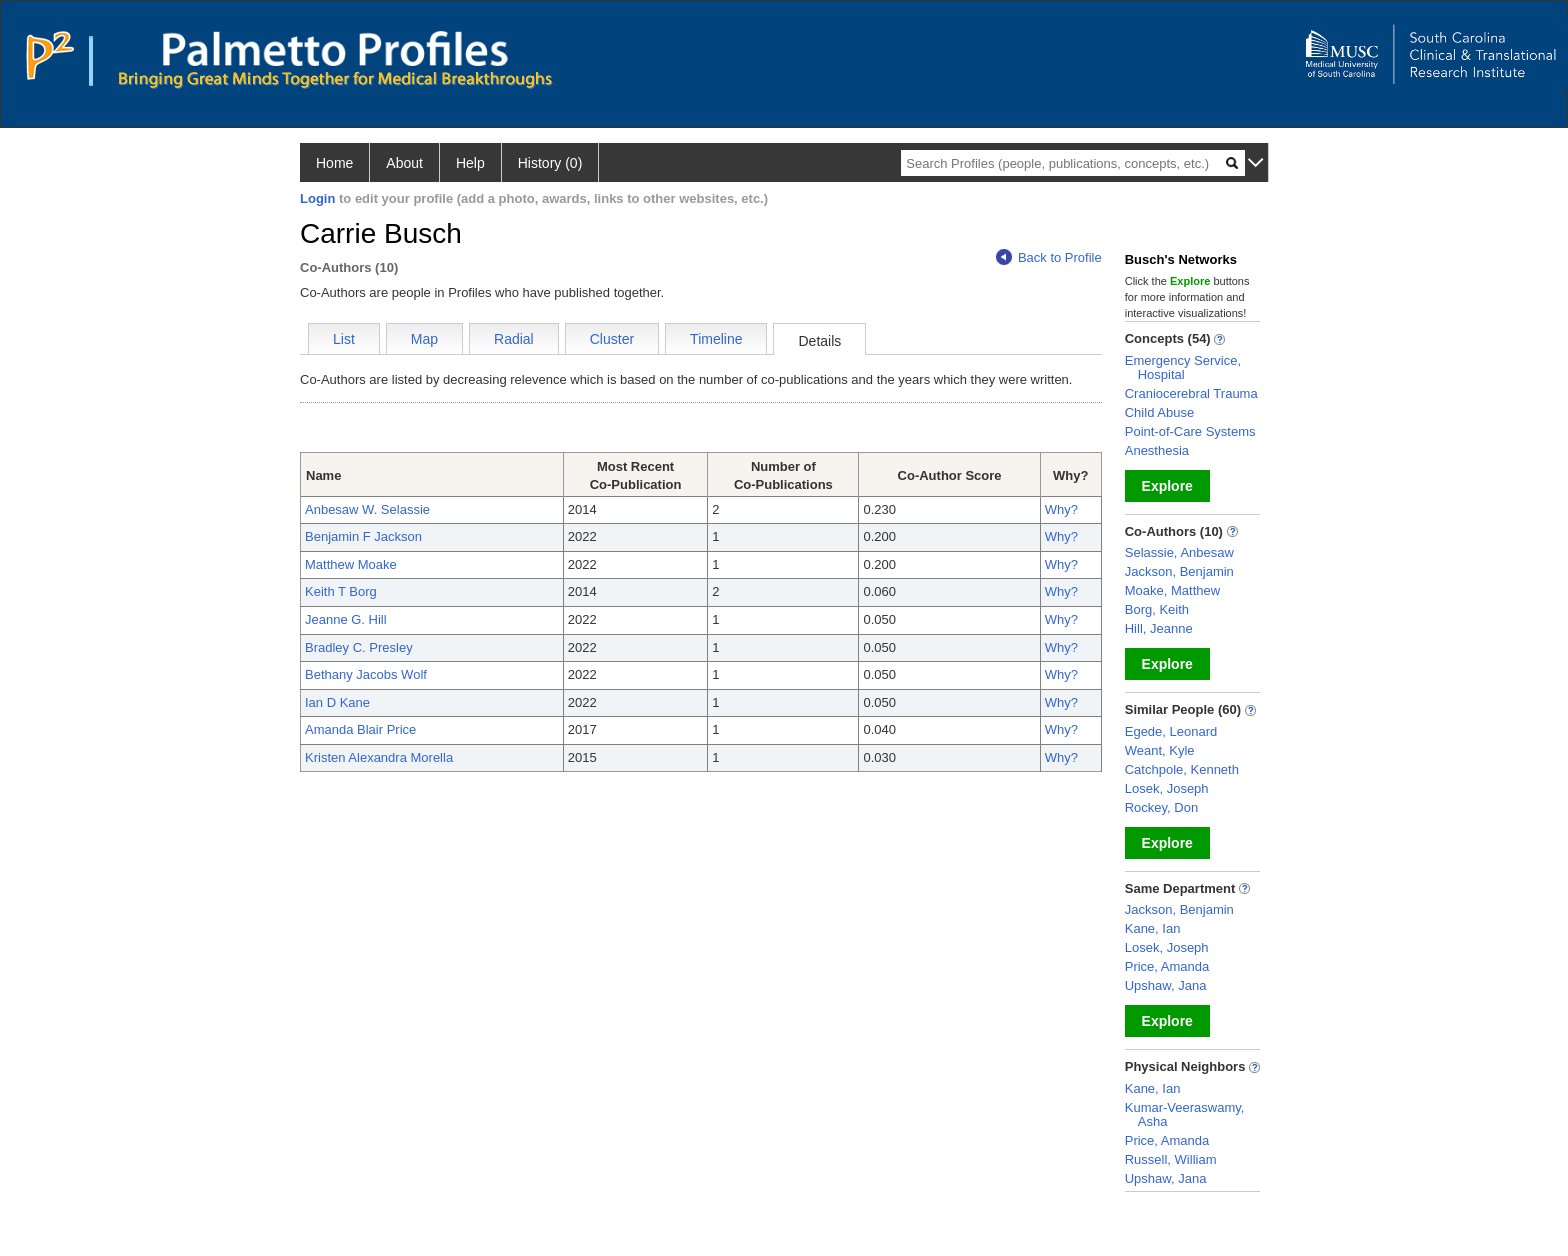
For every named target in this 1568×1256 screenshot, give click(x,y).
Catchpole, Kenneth (1182, 769)
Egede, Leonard (1171, 731)
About (404, 163)
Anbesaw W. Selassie (367, 509)
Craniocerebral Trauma (1191, 393)
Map (424, 339)
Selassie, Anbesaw (1179, 552)
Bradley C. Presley (359, 647)
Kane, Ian (1153, 928)
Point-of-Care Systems (1190, 431)
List (344, 339)
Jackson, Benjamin (1179, 571)
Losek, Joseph (1167, 788)
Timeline (716, 339)
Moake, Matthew (1172, 590)
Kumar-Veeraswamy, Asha (1185, 1114)
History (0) (550, 163)
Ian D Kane (337, 702)
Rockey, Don (1161, 807)
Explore (1167, 486)
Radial (514, 339)
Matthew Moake (351, 564)
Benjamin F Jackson (363, 536)
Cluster (612, 339)
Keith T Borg (341, 591)
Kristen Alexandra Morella (379, 757)
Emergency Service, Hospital (1183, 367)
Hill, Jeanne (1159, 628)
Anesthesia (1157, 450)
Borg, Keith (1157, 609)
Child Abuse (1159, 412)
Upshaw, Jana (1166, 985)
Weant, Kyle (1160, 750)
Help (470, 163)
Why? (1061, 509)
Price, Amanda (1167, 966)
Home (334, 163)
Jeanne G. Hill (346, 619)
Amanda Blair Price (360, 729)
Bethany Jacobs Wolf (366, 674)
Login (317, 198)
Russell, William (1171, 1159)
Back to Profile (1049, 257)
